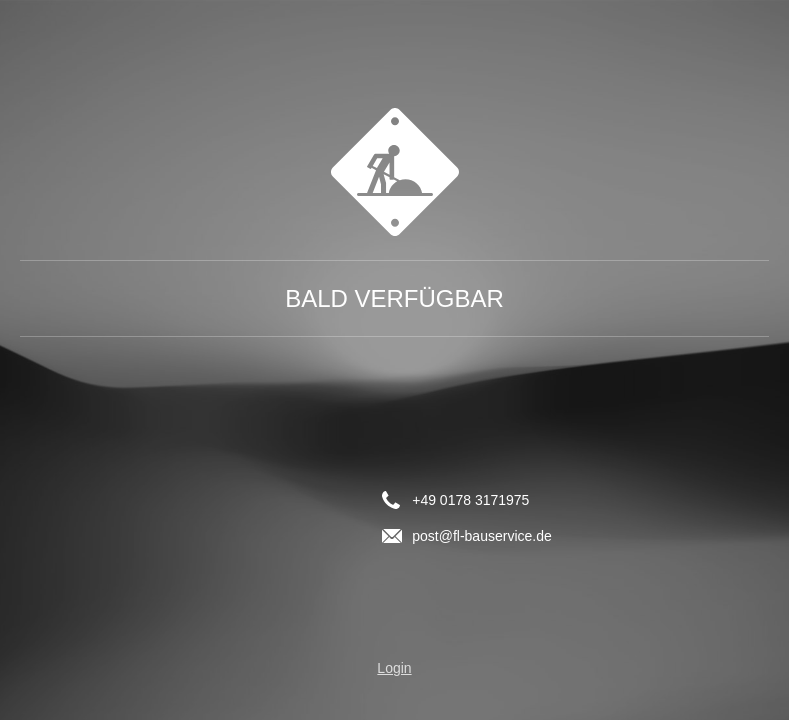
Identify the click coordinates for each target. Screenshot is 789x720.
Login (394, 668)
